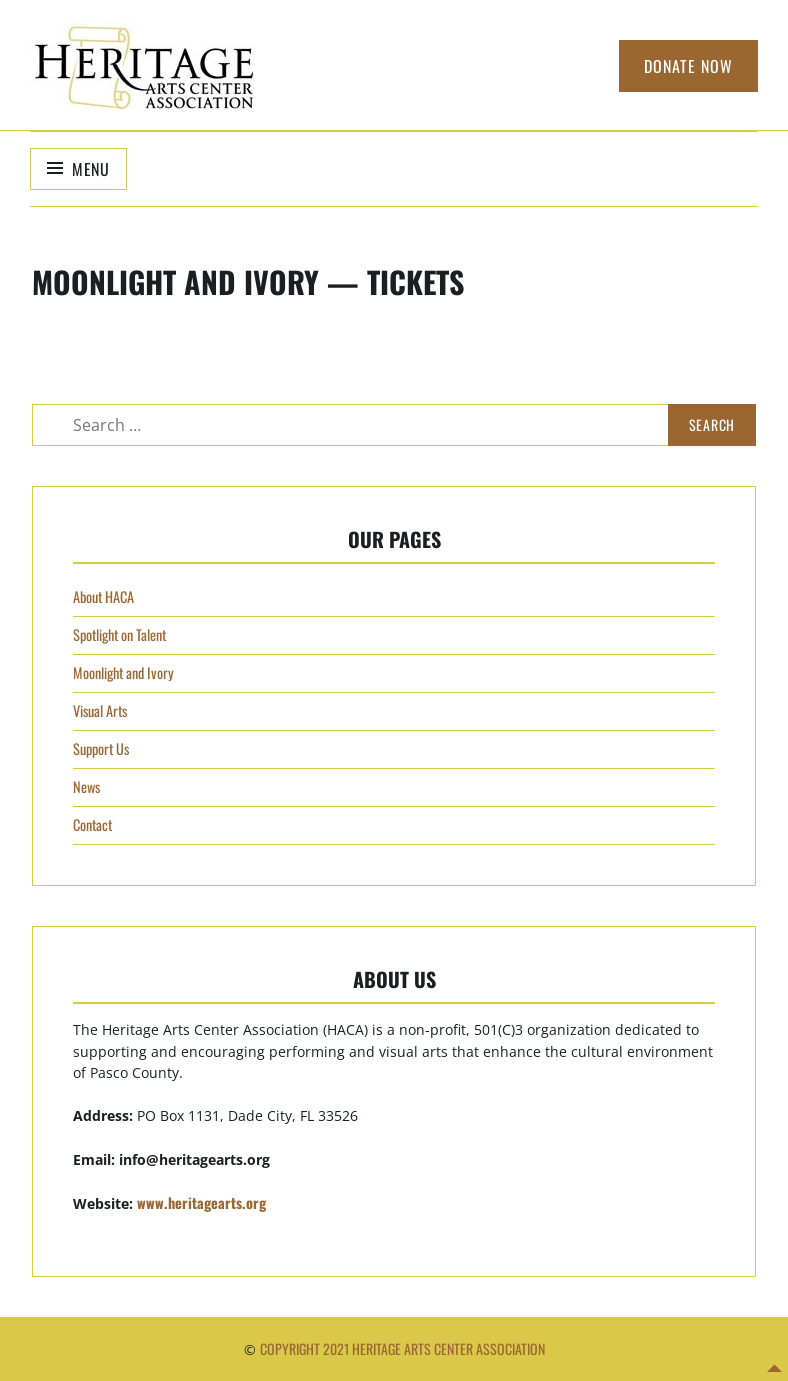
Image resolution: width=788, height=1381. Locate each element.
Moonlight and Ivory (123, 672)
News (86, 786)
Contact (92, 824)
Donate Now (688, 66)
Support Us (101, 748)
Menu (91, 169)
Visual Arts (100, 710)
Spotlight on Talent (119, 634)
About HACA (103, 596)
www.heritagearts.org (201, 1202)
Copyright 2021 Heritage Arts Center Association (402, 1348)
